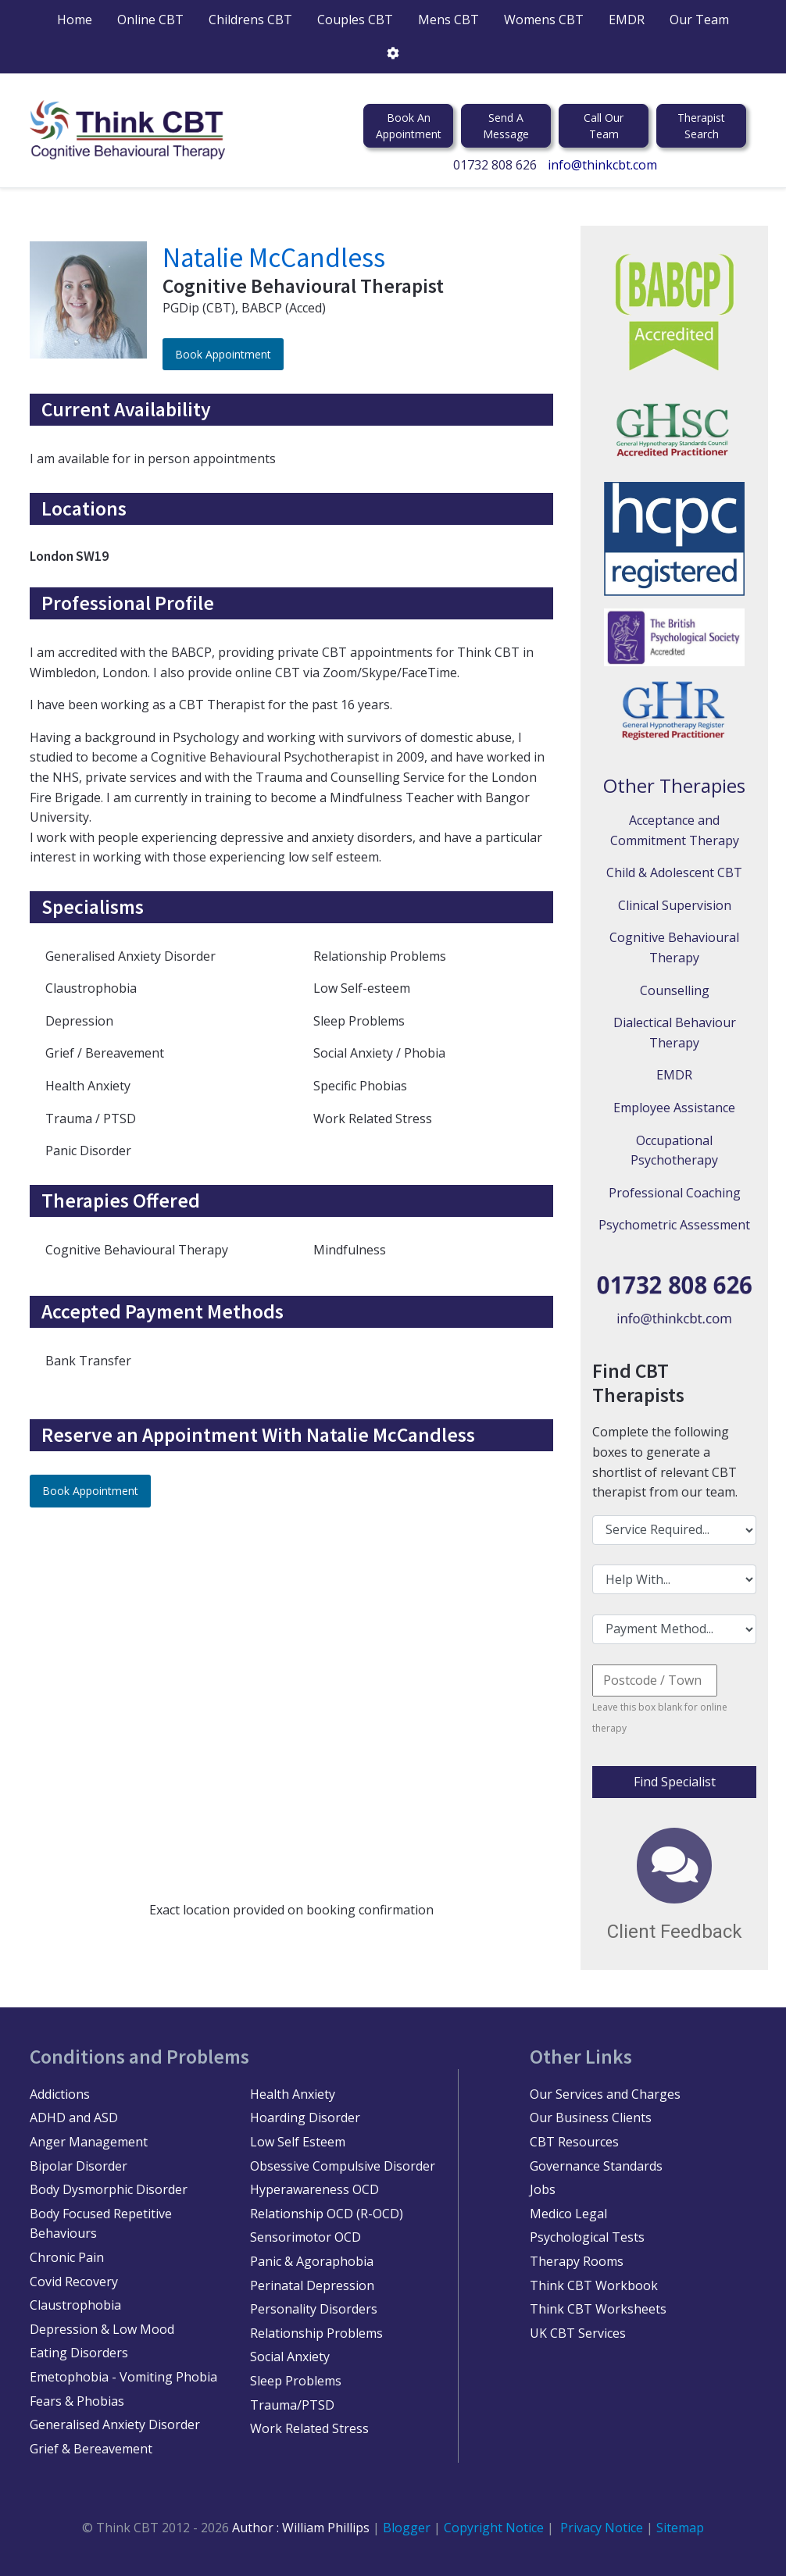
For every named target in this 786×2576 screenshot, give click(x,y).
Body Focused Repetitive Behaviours (101, 2223)
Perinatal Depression (312, 2285)
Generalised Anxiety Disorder (115, 2424)
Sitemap (680, 2527)
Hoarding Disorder (305, 2117)
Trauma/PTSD (292, 2405)
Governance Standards (596, 2166)
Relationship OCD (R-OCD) (326, 2213)
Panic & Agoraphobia (311, 2261)
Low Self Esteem (297, 2141)
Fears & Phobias (77, 2401)
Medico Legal (568, 2213)
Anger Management (89, 2141)
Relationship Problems (316, 2333)
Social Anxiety (290, 2356)
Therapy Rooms (576, 2261)
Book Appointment (223, 354)
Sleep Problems (295, 2380)
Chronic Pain (67, 2257)
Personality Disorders (313, 2308)
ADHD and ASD (74, 2117)
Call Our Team (603, 125)
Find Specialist (675, 1781)
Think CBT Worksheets (598, 2308)
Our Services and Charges (605, 2094)
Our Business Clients (591, 2117)
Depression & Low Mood (102, 2329)
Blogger (407, 2527)
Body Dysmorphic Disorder (109, 2189)
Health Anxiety (292, 2094)
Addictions (60, 2094)
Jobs (543, 2189)
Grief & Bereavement (91, 2448)
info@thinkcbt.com (602, 164)
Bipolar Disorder (78, 2166)
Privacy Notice (601, 2527)
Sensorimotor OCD (305, 2237)
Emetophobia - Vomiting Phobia (123, 2376)
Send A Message (506, 125)
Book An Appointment (408, 125)
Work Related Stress (309, 2428)
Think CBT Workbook (594, 2285)
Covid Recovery (74, 2281)
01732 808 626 (495, 164)
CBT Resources (574, 2141)
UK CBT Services (578, 2333)
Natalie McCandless (274, 258)
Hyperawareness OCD (314, 2189)
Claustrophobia (75, 2305)
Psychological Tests (587, 2237)
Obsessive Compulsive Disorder (342, 2166)
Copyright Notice (495, 2527)
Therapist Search (701, 125)
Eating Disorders (79, 2352)
